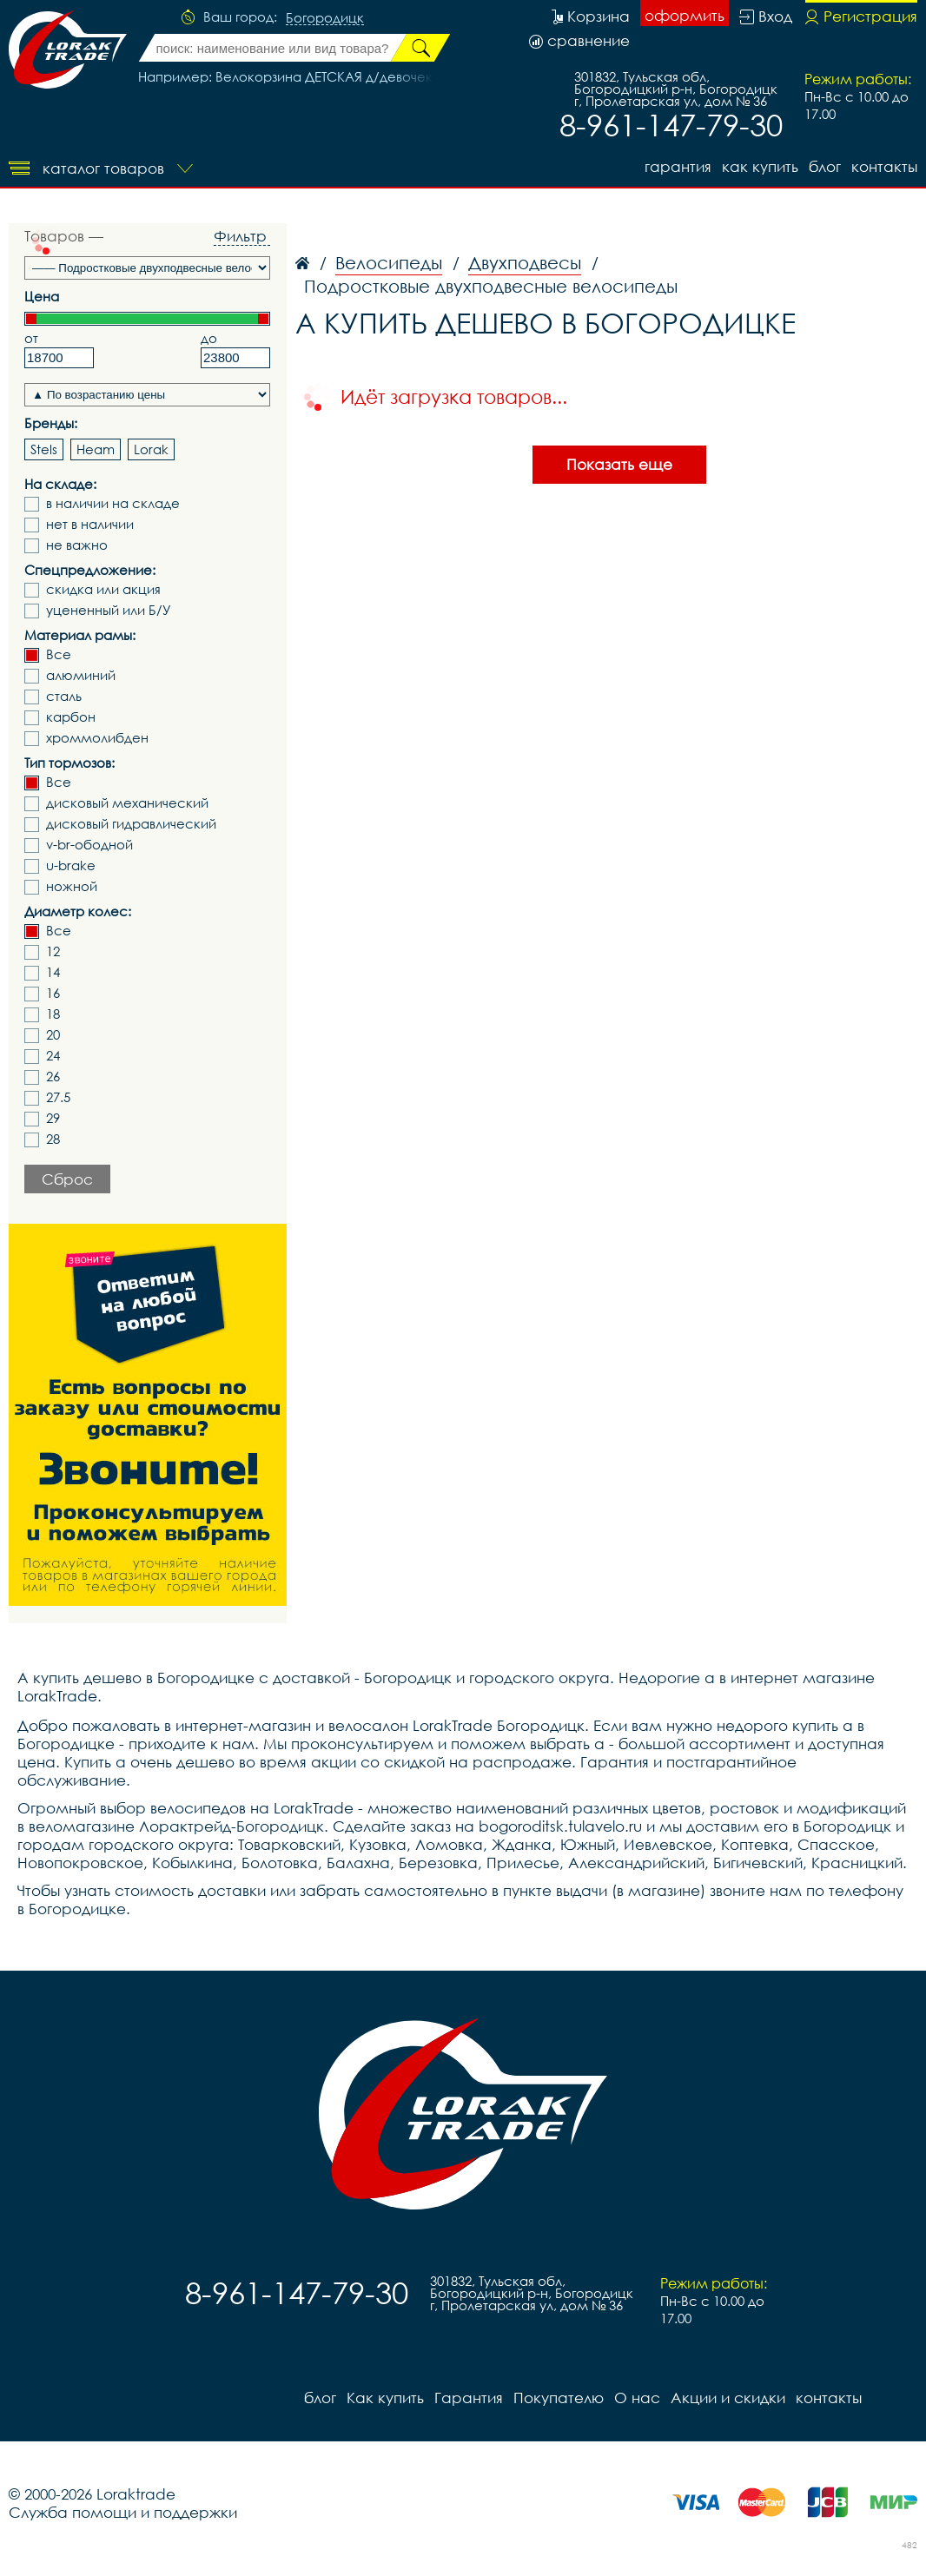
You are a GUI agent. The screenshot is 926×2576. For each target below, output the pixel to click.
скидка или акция (103, 589)
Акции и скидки (728, 2397)
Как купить (760, 166)
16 (53, 993)
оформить (684, 15)
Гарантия (678, 166)
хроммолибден (97, 737)
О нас (637, 2397)
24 (53, 1055)
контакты (884, 166)
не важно (77, 545)
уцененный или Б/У (108, 610)
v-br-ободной (89, 844)
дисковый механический (127, 802)
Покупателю (558, 2397)
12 (53, 951)
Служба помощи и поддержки (123, 2512)
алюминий (81, 675)
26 (53, 1076)
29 (53, 1118)
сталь (64, 696)
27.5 (58, 1097)
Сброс (67, 1179)
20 (53, 1034)
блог (825, 166)
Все (58, 654)
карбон (71, 716)
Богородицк (325, 18)
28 (53, 1139)
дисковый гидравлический (131, 823)
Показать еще (619, 464)
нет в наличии (90, 524)
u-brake (71, 865)
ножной (71, 886)
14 (53, 972)
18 (53, 1013)
